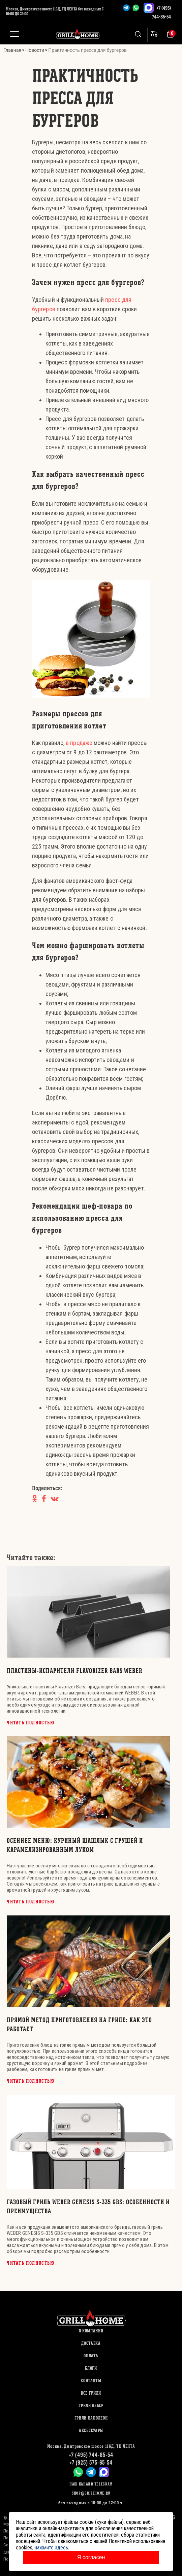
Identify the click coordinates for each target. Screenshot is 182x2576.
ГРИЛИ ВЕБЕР (91, 2405)
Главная (12, 50)
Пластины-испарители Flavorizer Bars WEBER (74, 1670)
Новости (34, 50)
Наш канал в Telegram (91, 2484)
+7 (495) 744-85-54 (91, 2455)
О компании (91, 2330)
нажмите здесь (51, 2547)
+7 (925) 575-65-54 (91, 2462)
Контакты (91, 2380)
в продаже (78, 742)
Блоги (91, 2368)
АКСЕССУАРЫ (91, 2430)
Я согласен (91, 2557)
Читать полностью (31, 1722)
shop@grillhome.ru (91, 2493)
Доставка (91, 2343)
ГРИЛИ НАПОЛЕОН (91, 2418)
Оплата (91, 2355)
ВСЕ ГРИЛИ (91, 2393)
